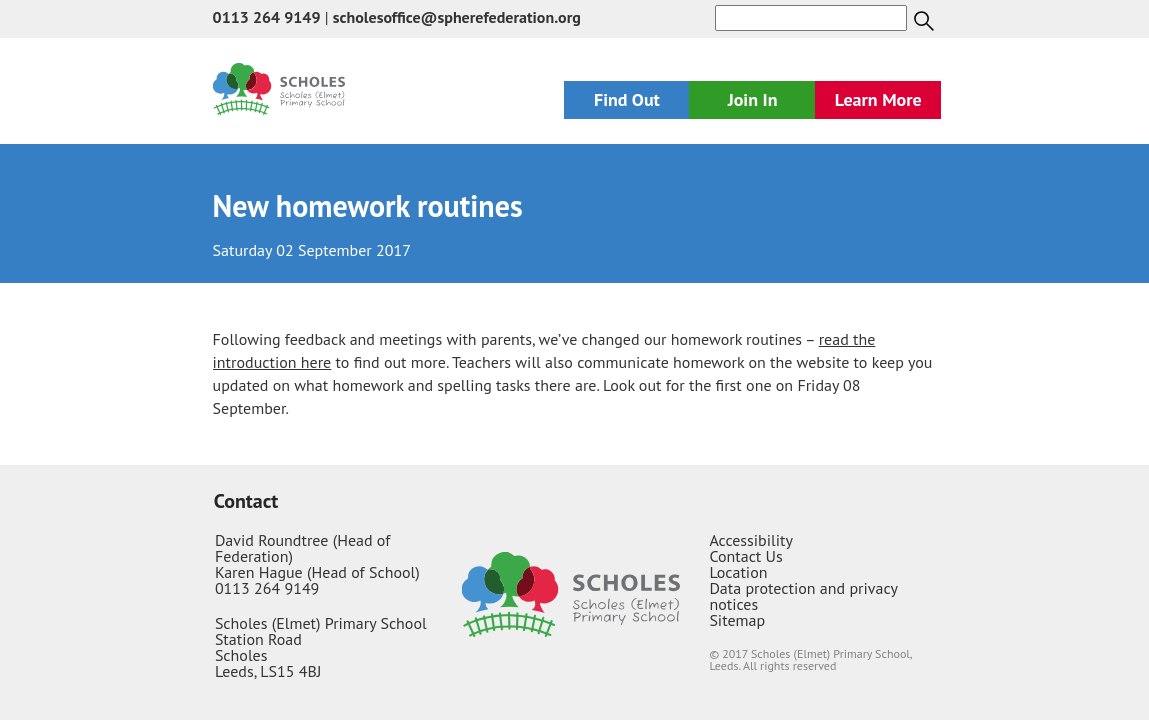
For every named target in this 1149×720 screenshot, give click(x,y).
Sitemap (737, 620)
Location (738, 572)
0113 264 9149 (267, 17)
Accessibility (751, 540)
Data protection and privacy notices (803, 596)
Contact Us (745, 556)
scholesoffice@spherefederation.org (457, 17)
